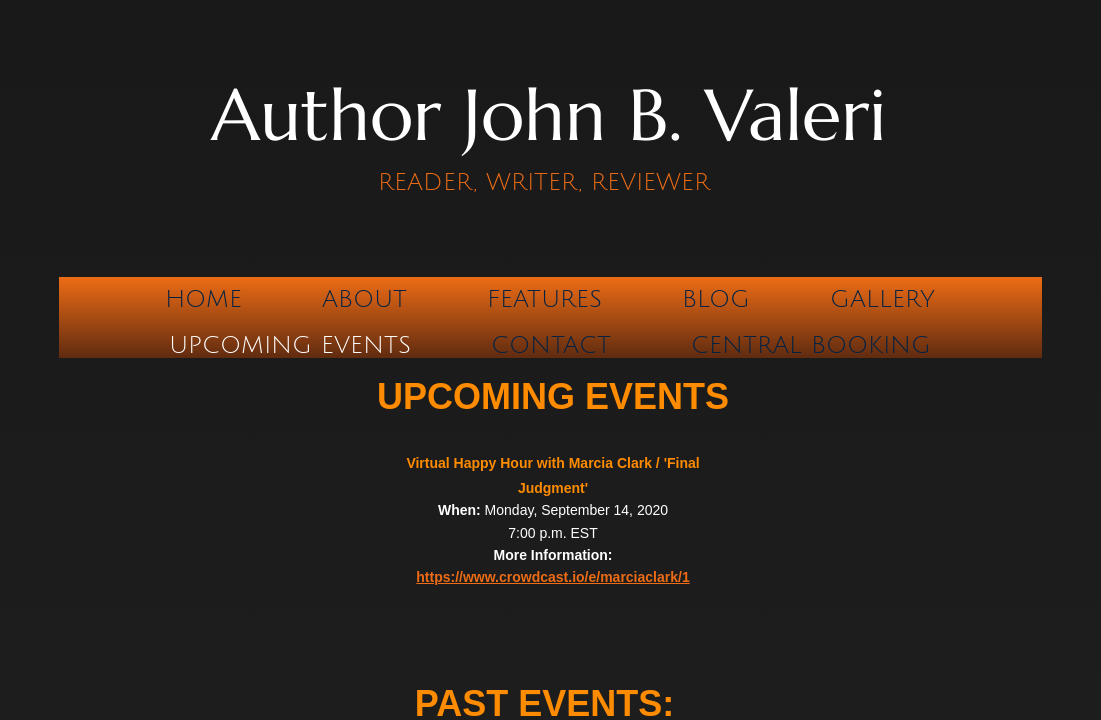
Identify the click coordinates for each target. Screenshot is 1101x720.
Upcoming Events (290, 345)
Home (203, 299)
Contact (551, 345)
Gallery (882, 299)
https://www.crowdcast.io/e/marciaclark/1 (552, 577)
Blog (716, 299)
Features (544, 299)
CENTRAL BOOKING (811, 345)
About (364, 299)
